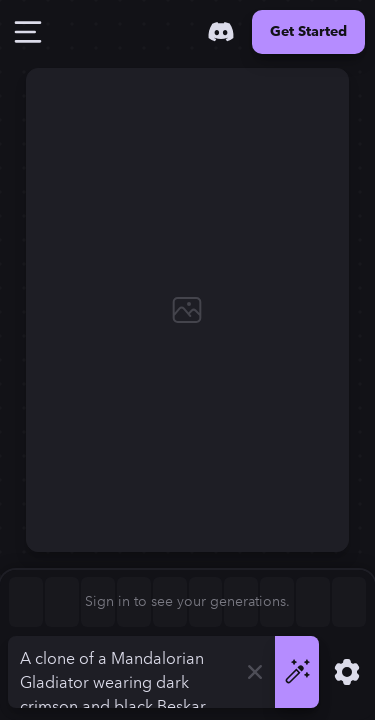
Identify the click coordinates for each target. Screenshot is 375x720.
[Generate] (297, 672)
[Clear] (255, 672)
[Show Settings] (347, 672)
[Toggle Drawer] (28, 32)
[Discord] (221, 32)
